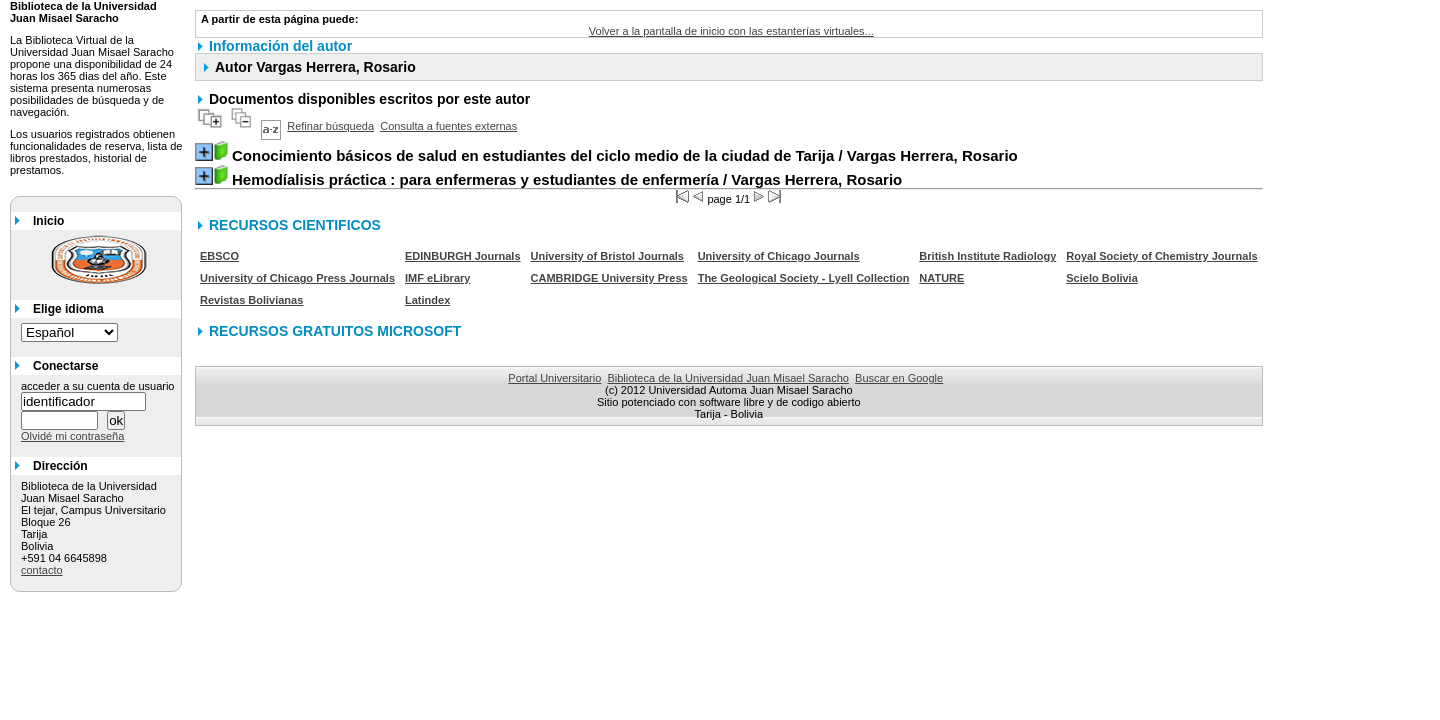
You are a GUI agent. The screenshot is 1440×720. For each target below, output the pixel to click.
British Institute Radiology (987, 256)
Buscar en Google (899, 378)
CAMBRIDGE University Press (609, 278)
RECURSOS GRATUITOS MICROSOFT (335, 331)
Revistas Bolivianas (251, 300)
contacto (42, 570)
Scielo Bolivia (1102, 278)
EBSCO (219, 256)
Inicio (48, 221)
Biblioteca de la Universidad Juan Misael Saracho (728, 378)
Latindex (427, 300)
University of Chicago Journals (779, 256)
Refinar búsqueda (330, 126)
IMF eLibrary (437, 278)
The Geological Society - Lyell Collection (804, 278)
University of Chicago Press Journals (297, 278)
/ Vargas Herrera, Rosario (625, 155)
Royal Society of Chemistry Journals (1161, 256)
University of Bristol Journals (607, 256)
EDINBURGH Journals (463, 256)
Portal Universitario (554, 378)
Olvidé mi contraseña (72, 436)
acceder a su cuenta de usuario (98, 386)
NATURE (941, 278)
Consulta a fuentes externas (448, 126)
